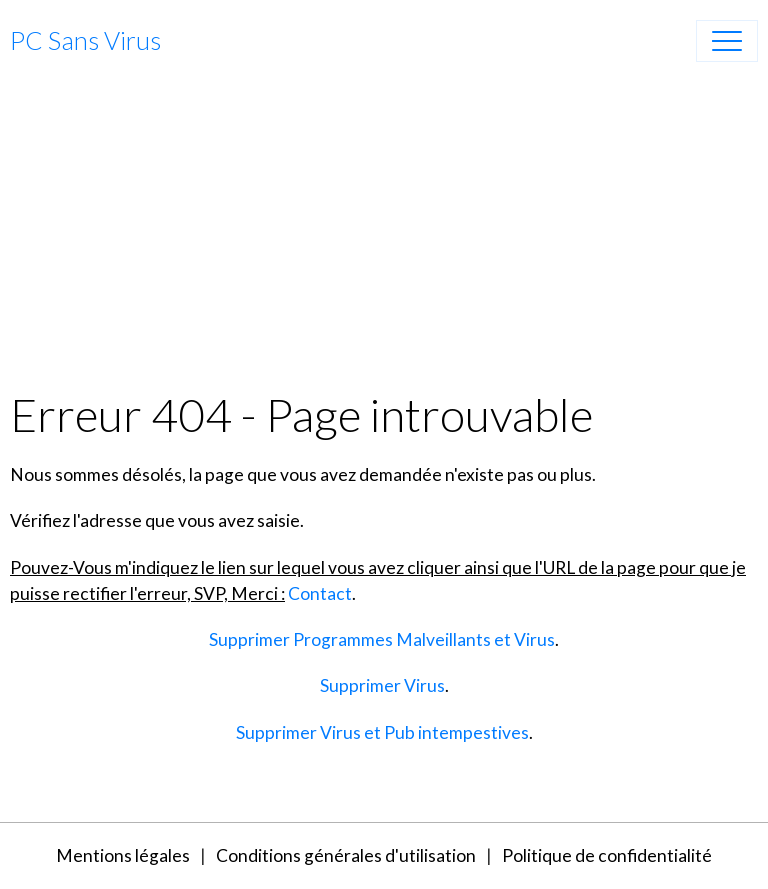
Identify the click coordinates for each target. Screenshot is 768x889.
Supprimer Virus (382, 685)
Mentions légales (123, 855)
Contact (320, 593)
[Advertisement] (384, 237)
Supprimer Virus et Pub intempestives (382, 732)
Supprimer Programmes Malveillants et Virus (382, 639)
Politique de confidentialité (607, 855)
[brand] (85, 41)
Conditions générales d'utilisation (346, 855)
